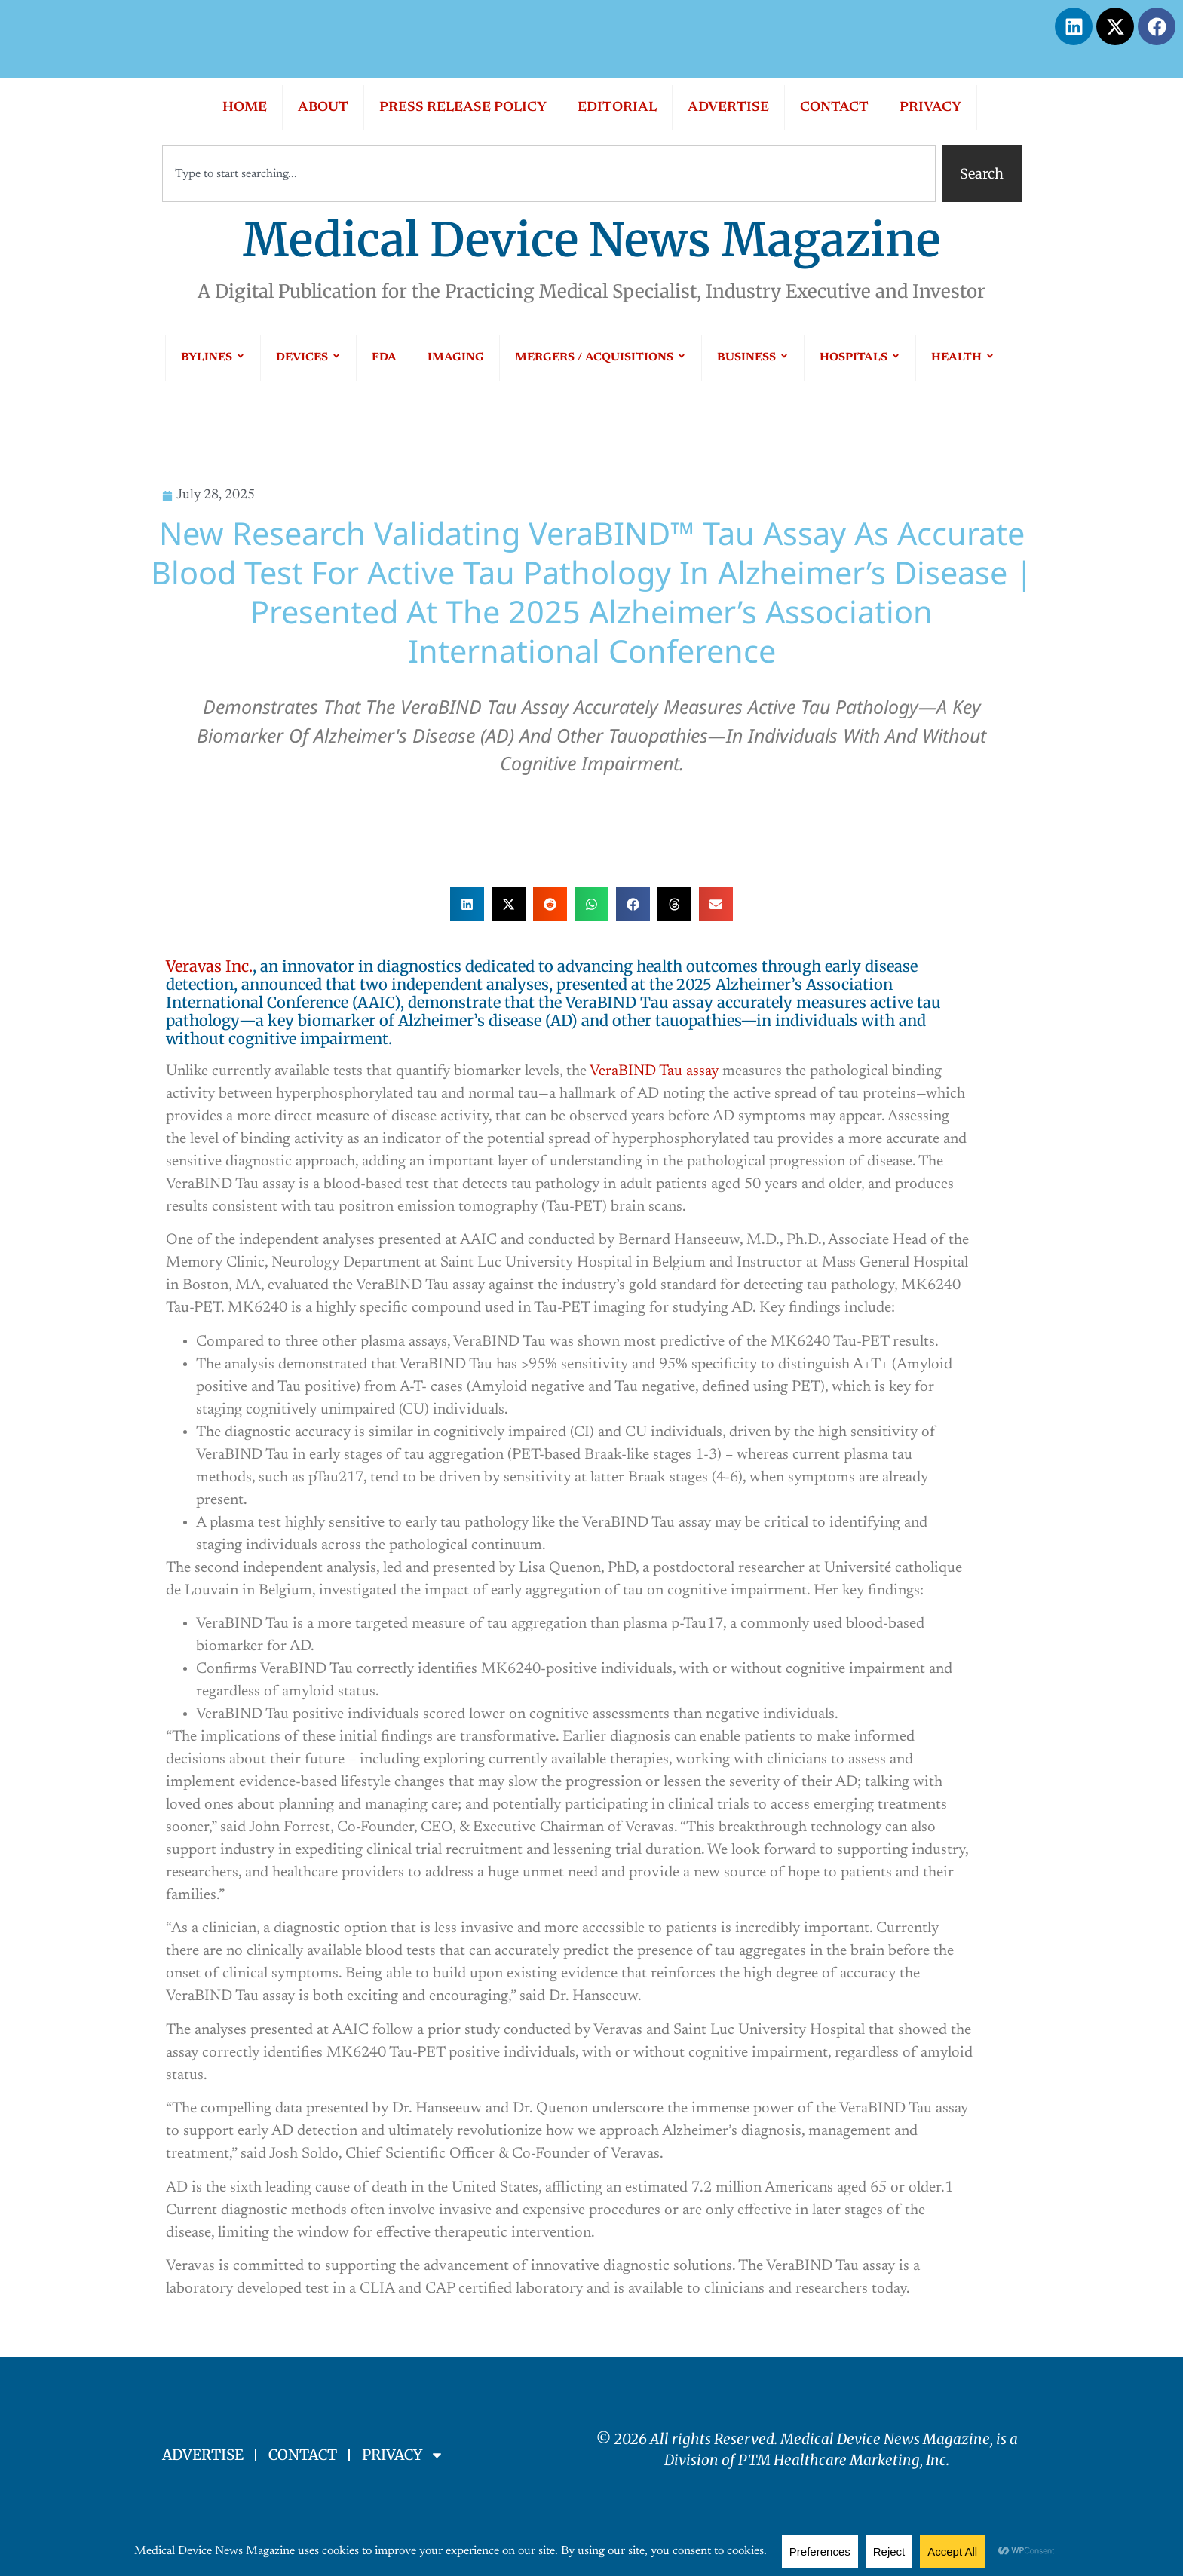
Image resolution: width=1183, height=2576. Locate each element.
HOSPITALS (860, 357)
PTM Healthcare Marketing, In (838, 2460)
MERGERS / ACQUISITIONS (600, 357)
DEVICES (308, 357)
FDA (384, 357)
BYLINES (213, 357)
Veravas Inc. (209, 966)
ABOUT (323, 108)
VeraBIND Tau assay (654, 1071)
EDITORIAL (617, 108)
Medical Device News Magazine (591, 240)
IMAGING (456, 357)
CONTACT (834, 108)
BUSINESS (753, 357)
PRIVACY (930, 108)
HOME (244, 108)
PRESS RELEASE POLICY (463, 108)
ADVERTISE (728, 108)
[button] (467, 904)
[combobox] (549, 173)
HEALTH (963, 357)
